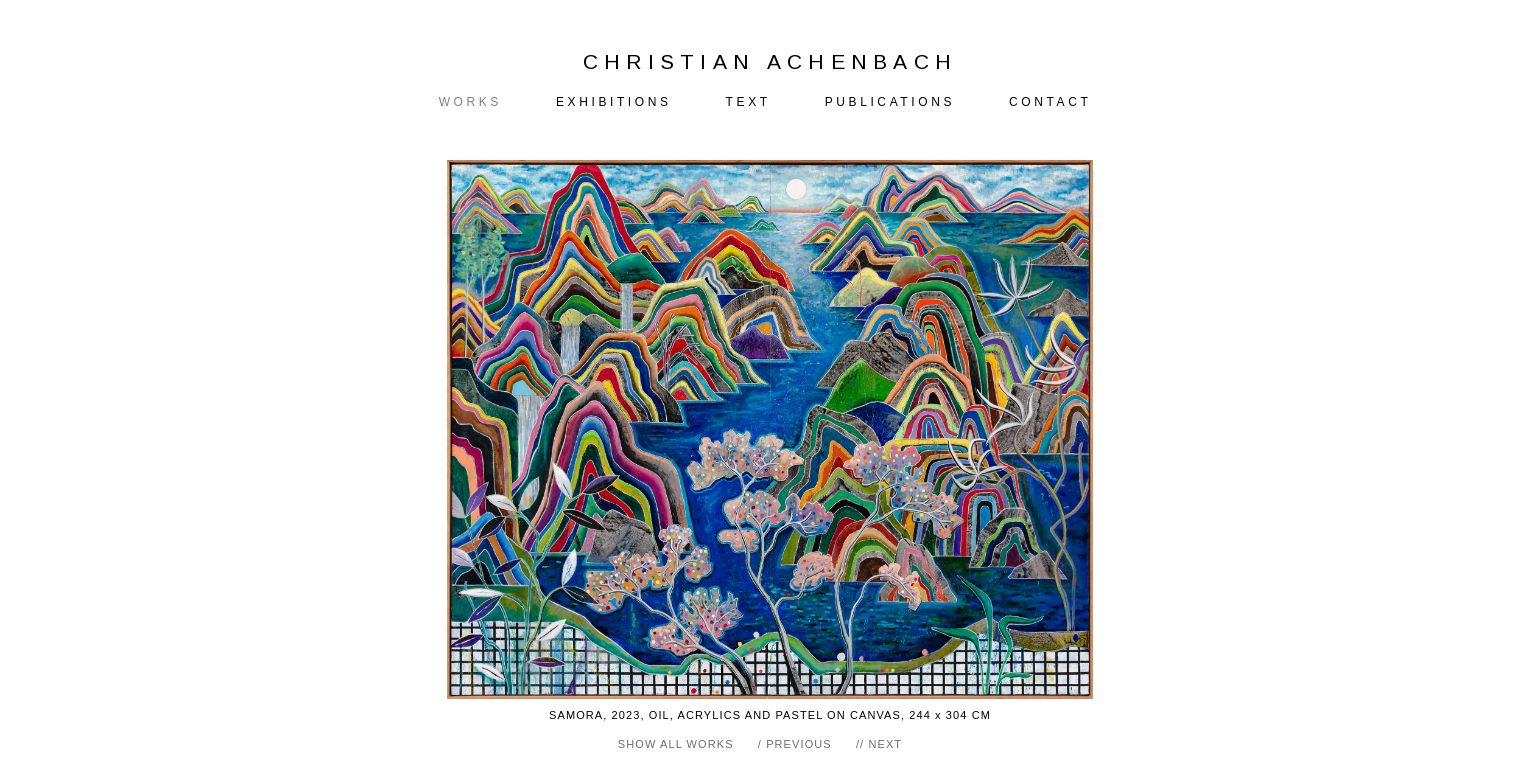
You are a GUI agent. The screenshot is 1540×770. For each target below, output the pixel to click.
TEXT (748, 102)
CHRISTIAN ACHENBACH (770, 61)
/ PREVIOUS (795, 744)
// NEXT (879, 744)
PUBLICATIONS (890, 102)
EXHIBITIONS (614, 102)
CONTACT (1050, 102)
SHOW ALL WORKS (676, 744)
